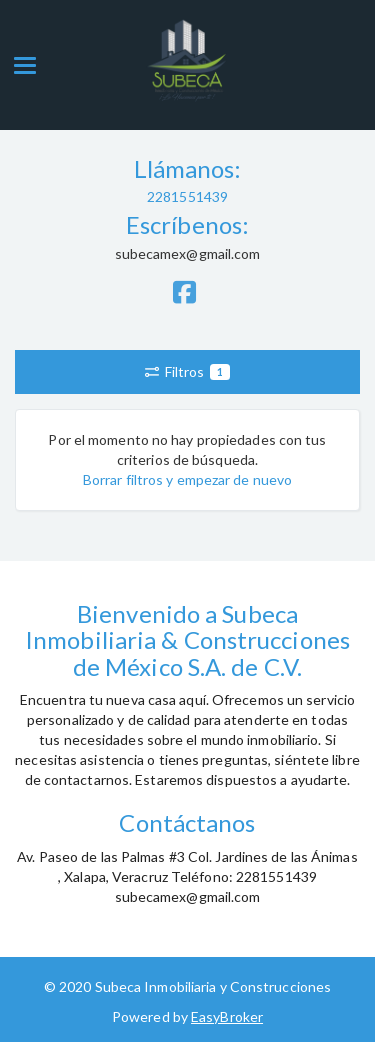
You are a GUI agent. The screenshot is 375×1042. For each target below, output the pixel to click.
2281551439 (187, 196)
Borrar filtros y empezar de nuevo (187, 479)
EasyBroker (227, 1016)
